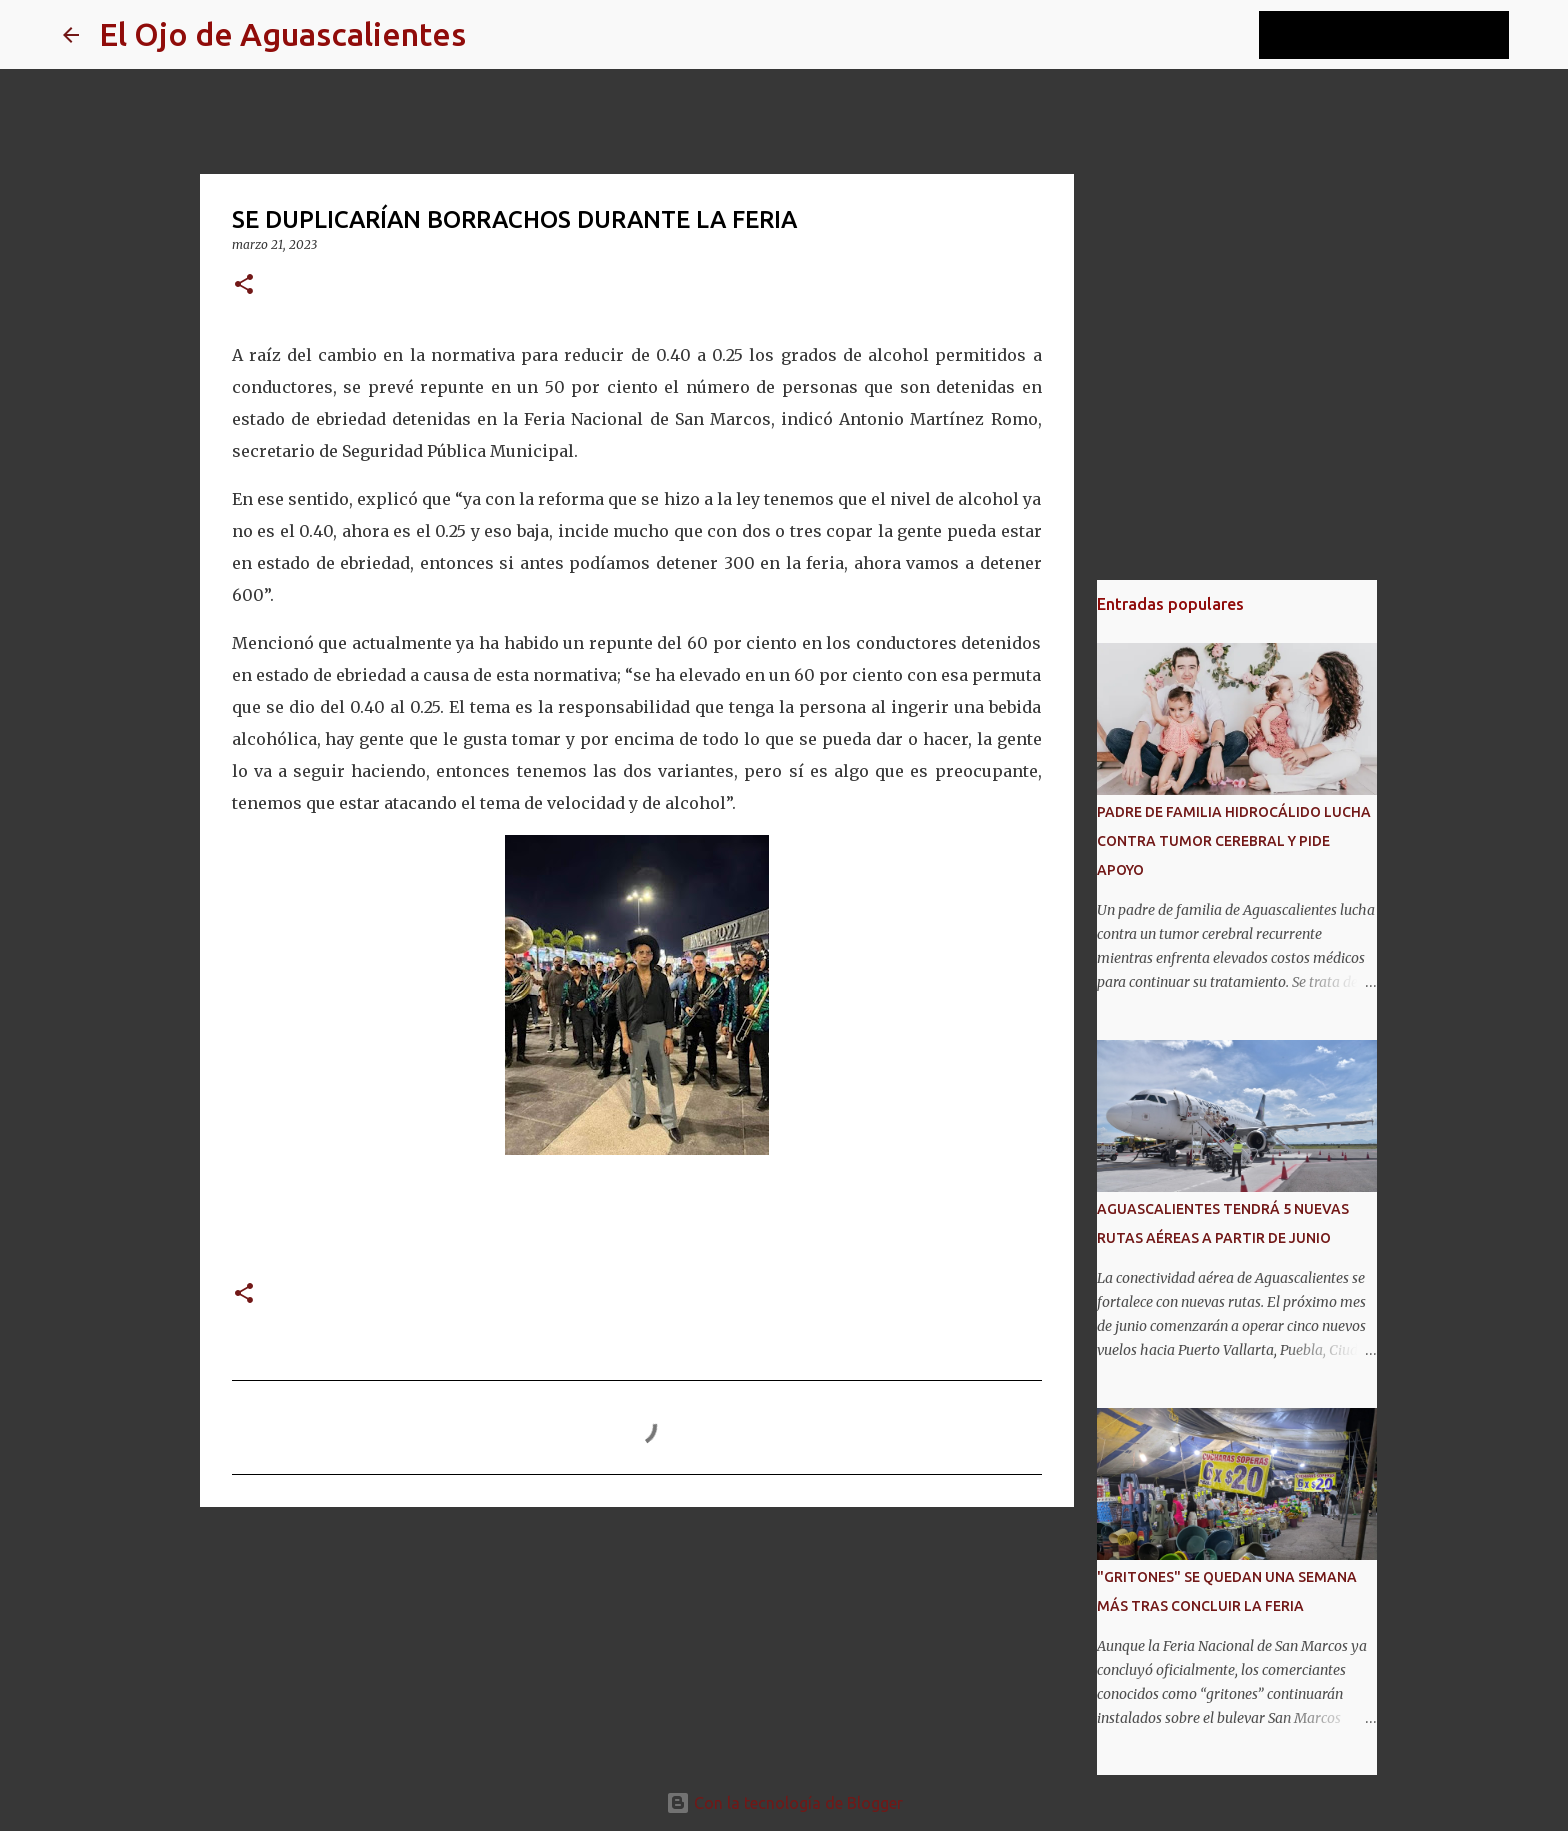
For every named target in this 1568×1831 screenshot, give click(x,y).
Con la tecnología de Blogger (784, 1803)
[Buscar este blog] (1404, 35)
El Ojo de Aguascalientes (282, 34)
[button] (244, 285)
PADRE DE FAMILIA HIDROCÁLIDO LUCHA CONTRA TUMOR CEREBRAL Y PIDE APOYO (1234, 841)
